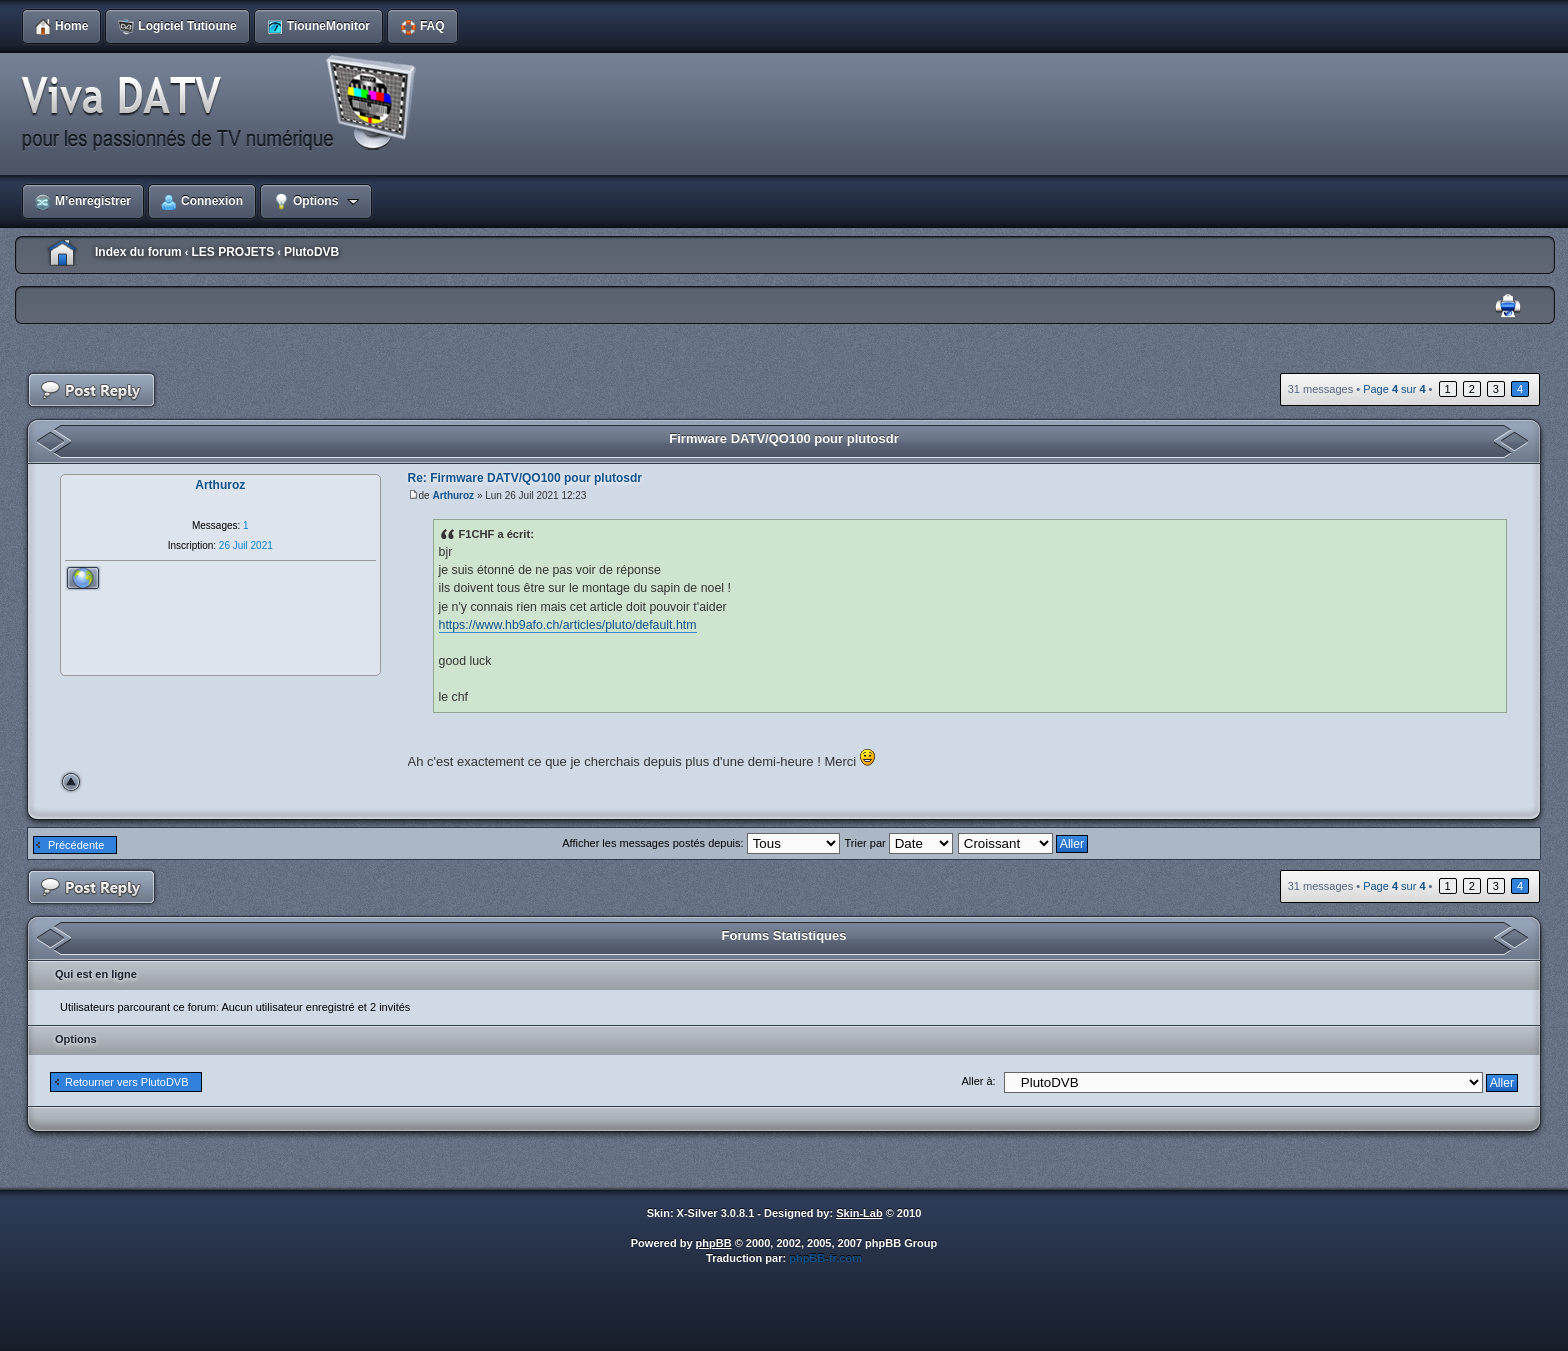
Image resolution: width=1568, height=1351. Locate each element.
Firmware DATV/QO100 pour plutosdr (783, 438)
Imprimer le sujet (1508, 306)
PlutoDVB (311, 252)
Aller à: (978, 1081)
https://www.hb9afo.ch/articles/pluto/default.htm (568, 625)
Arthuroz (453, 495)
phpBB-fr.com (825, 1258)
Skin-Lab (859, 1213)
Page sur (1394, 389)
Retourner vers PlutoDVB (127, 1082)
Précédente (76, 845)
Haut (71, 782)
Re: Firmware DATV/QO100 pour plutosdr (525, 478)
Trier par (899, 843)
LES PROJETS (232, 252)
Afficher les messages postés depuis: (700, 843)
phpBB (714, 1243)
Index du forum (138, 252)
